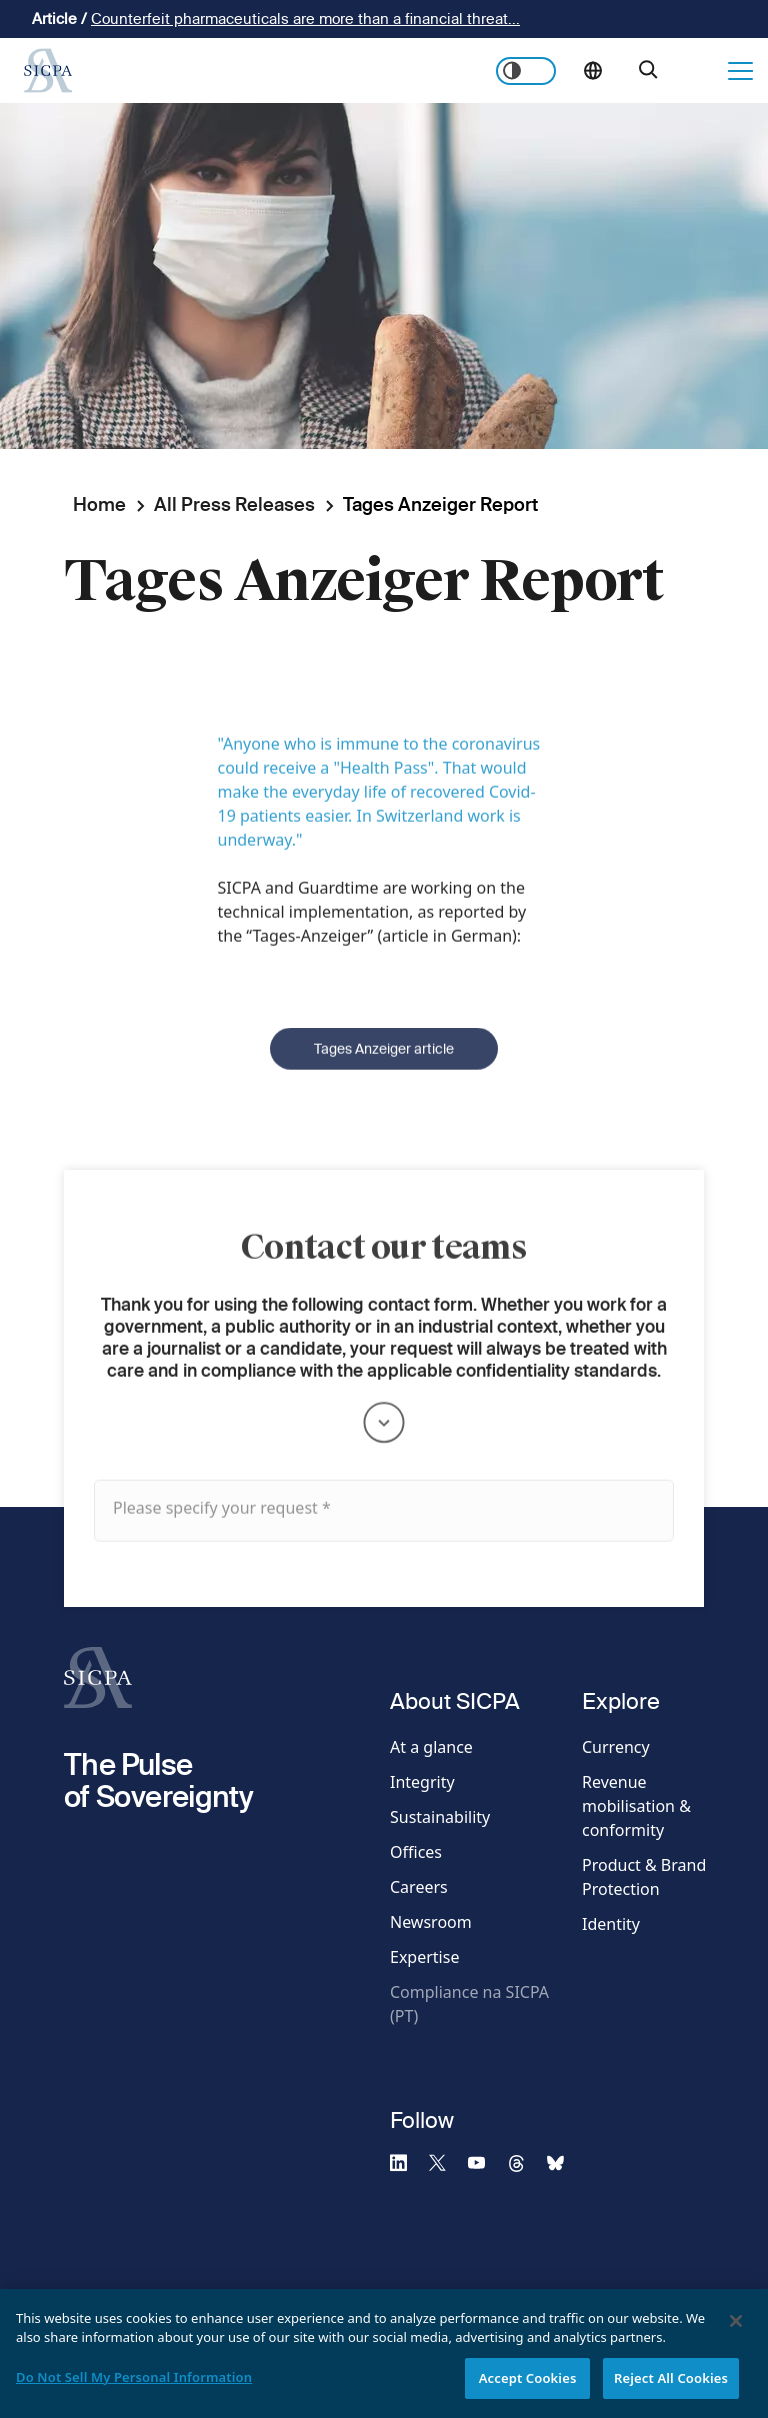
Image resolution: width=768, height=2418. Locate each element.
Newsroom (431, 1922)
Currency (616, 1747)
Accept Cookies (528, 2391)
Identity (611, 1924)
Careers (419, 1887)
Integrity (422, 1782)
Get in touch (699, 71)
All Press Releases (234, 504)
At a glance (431, 1747)
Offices (416, 1852)
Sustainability (440, 1817)
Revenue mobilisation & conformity (636, 1806)
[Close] (736, 2334)
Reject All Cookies (671, 2391)
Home (99, 504)
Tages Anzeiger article (384, 1076)
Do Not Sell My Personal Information (134, 2390)
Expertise (424, 1957)
